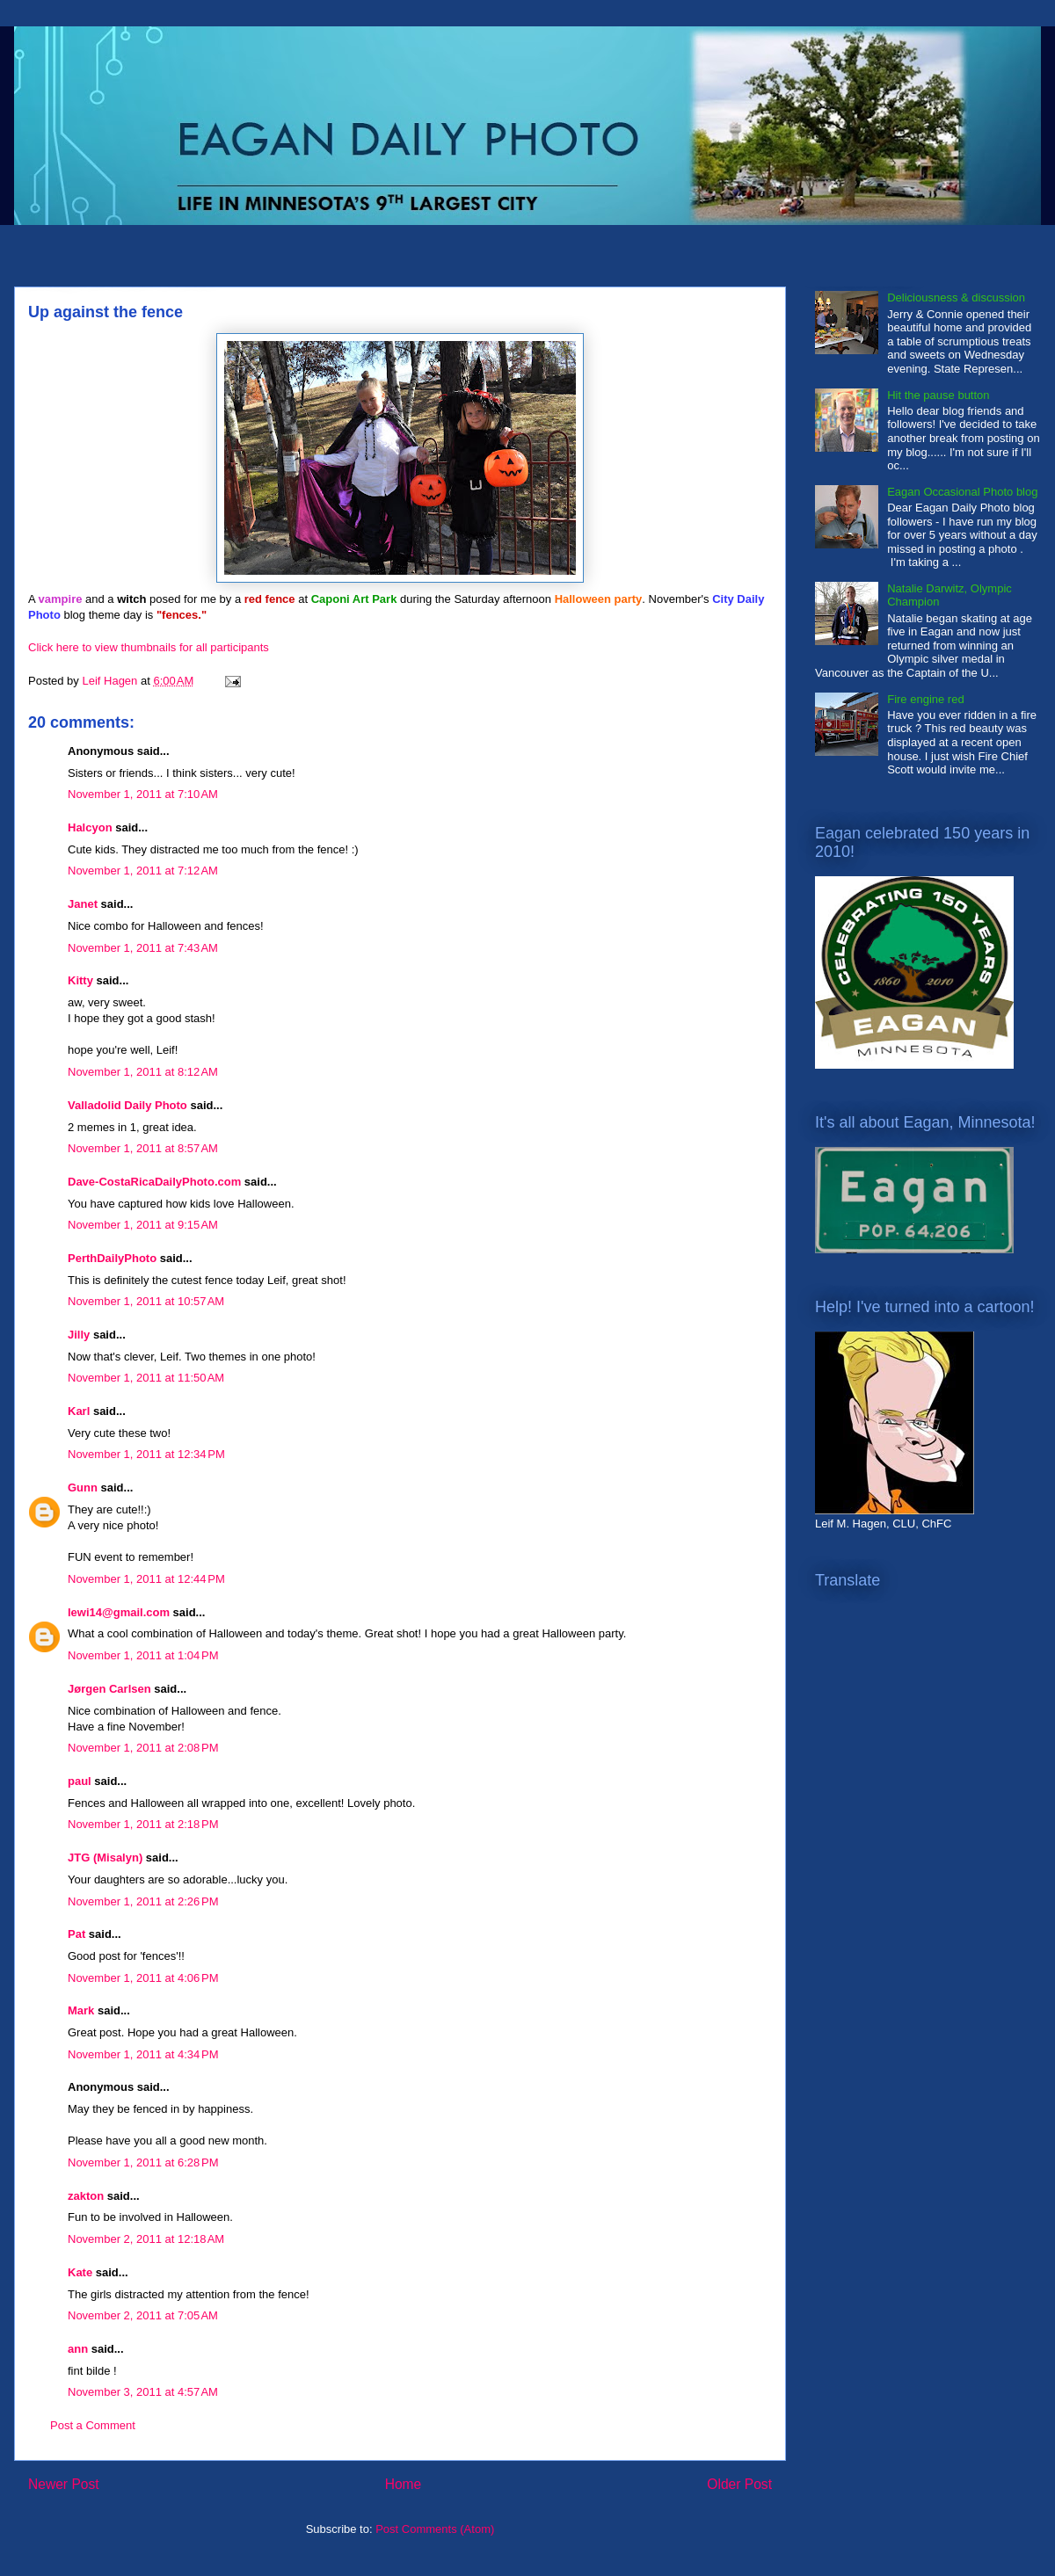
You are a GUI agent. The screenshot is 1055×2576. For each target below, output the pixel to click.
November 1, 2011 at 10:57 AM (146, 1301)
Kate (80, 2272)
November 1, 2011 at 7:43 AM (143, 947)
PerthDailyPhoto (112, 1258)
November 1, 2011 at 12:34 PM (146, 1454)
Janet (83, 904)
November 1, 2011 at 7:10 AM (143, 794)
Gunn (83, 1487)
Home (403, 2484)
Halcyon (90, 827)
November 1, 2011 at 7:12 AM (143, 870)
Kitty (80, 980)
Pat (76, 1934)
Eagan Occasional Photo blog (962, 491)
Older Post (739, 2484)
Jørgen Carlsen (109, 1688)
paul (79, 1781)
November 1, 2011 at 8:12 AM (143, 1071)
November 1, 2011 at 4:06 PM (143, 1978)
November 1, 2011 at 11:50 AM (146, 1377)
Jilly (79, 1334)
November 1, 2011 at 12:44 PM (146, 1579)
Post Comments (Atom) (434, 2529)
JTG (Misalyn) (105, 1857)
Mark (81, 2010)
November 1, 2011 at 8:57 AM (143, 1148)
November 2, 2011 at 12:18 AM (146, 2239)
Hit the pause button (938, 395)
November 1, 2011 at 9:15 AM (143, 1224)
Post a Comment (92, 2425)
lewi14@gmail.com (119, 1612)
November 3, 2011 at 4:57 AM (143, 2391)
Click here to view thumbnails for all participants (148, 647)
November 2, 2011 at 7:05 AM (143, 2315)
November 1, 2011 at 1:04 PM (143, 1655)
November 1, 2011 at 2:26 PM (143, 1901)
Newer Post (63, 2484)
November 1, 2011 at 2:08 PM (143, 1747)
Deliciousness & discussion (956, 297)
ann (78, 2348)
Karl (79, 1411)
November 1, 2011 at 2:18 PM (143, 1824)
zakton (86, 2195)
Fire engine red (925, 699)
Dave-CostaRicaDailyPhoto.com (154, 1181)
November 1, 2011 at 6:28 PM (143, 2162)
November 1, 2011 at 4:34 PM (143, 2054)
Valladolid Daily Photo (127, 1105)
